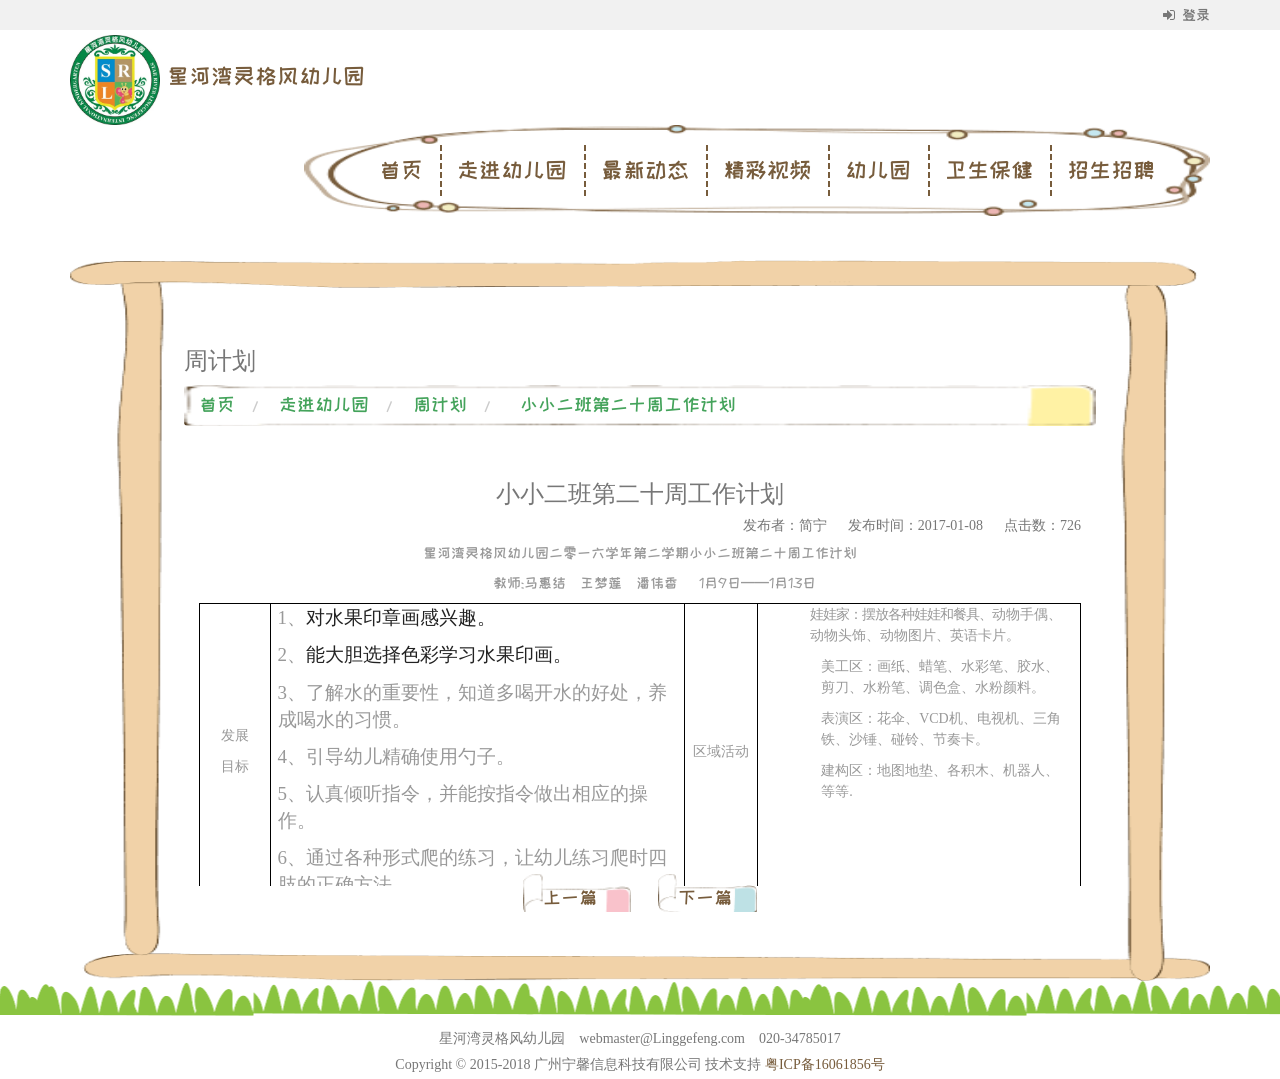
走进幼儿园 (512, 170)
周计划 (440, 405)
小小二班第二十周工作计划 (628, 405)
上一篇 (574, 898)
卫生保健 (989, 170)
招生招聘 (1111, 170)
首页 (401, 170)
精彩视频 (767, 170)
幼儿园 (878, 170)
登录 (1186, 15)
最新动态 (645, 170)
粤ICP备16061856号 (825, 1064)
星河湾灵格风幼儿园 (266, 76)
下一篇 (705, 898)
